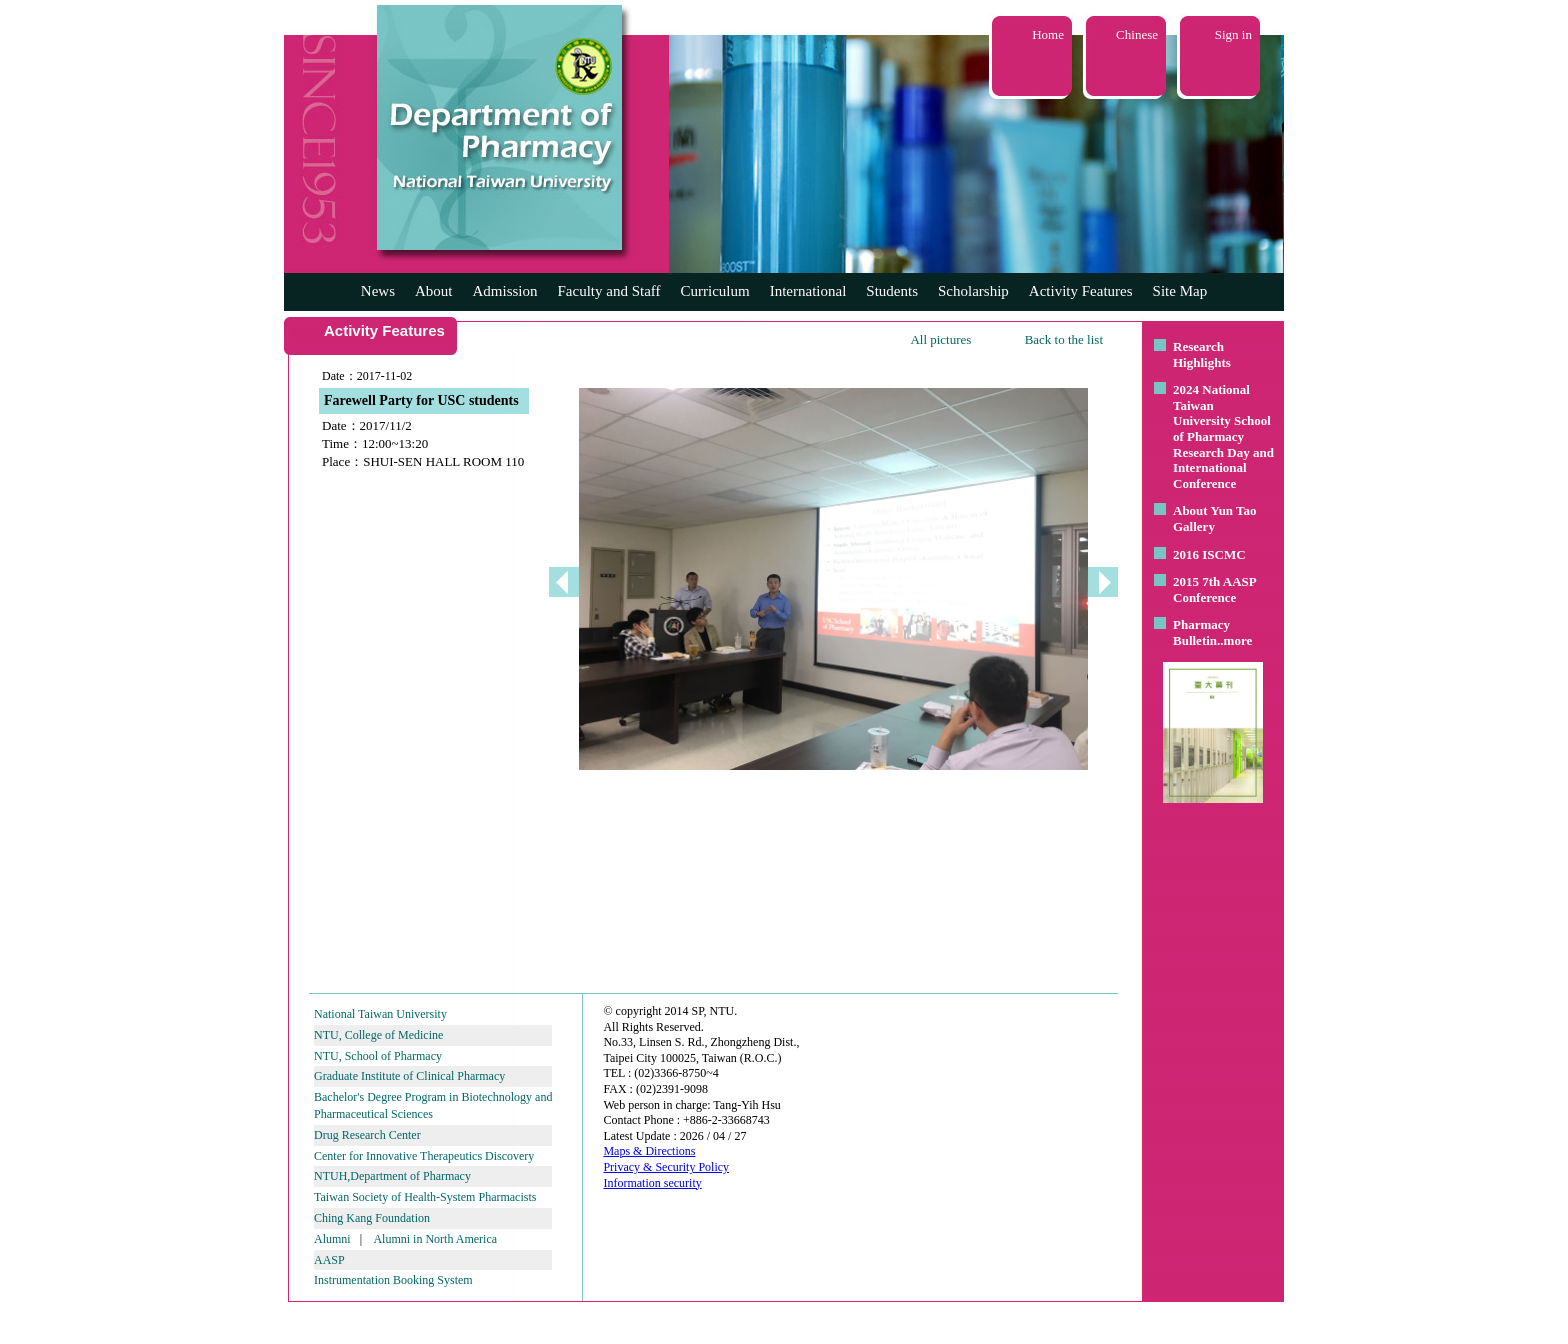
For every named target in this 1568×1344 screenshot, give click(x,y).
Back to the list (1064, 339)
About (434, 291)
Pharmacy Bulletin (1201, 632)
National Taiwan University (380, 1014)
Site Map (1180, 291)
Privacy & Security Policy (666, 1167)
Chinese (1137, 34)
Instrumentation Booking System (393, 1280)
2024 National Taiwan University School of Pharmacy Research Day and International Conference (1223, 436)
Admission (504, 291)
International (808, 291)
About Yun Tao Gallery (1215, 518)
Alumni (332, 1239)
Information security (652, 1183)
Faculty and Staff (609, 291)
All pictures (940, 339)
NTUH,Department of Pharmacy (392, 1176)
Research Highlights (1202, 354)
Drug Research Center (367, 1135)
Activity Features (1081, 291)
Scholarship (973, 291)
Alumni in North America (435, 1239)
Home (1048, 34)
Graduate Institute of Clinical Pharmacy (409, 1076)
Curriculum (715, 291)
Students (892, 291)
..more (1234, 640)
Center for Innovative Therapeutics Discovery (424, 1156)
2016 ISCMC (1209, 554)
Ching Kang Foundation (372, 1218)
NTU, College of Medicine (378, 1035)
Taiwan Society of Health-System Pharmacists (425, 1197)
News (378, 291)
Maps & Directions (649, 1151)
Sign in (1233, 34)
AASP (329, 1260)
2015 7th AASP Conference (1214, 589)
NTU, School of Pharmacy (378, 1056)
